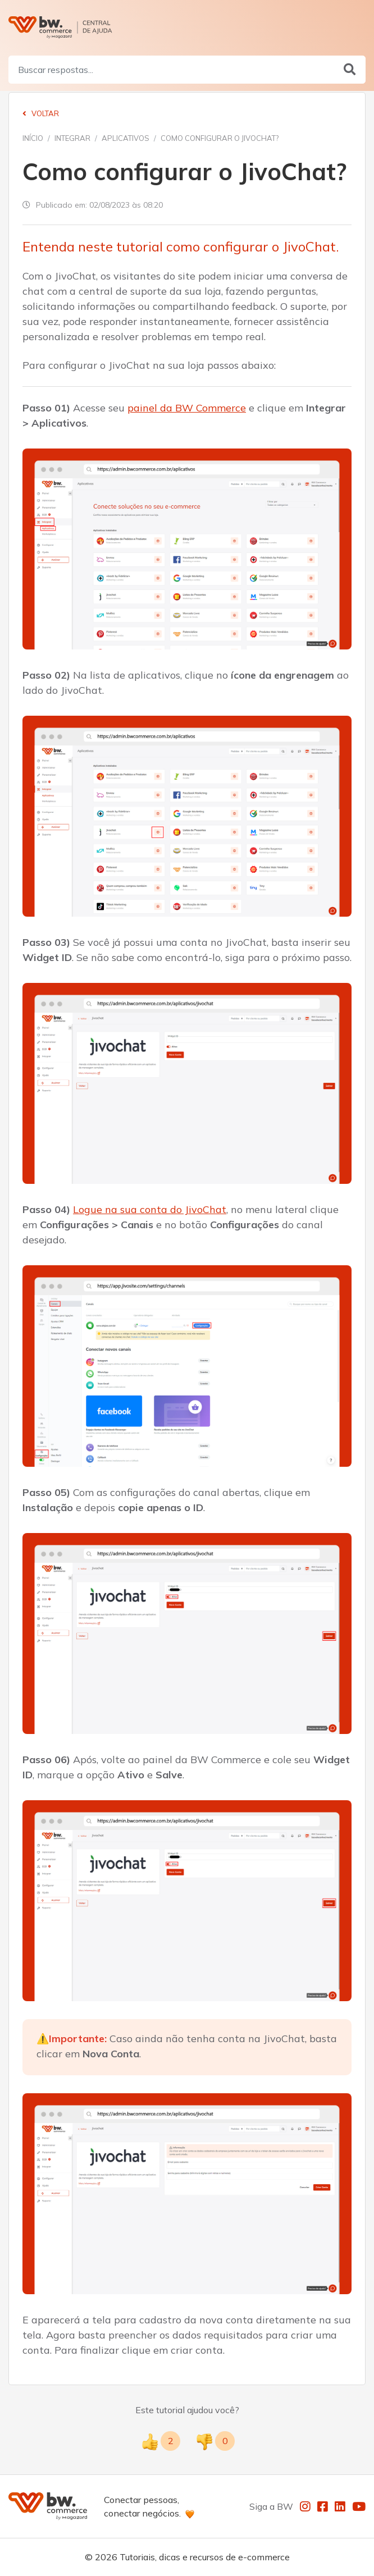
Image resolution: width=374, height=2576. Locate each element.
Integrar (72, 138)
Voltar (40, 113)
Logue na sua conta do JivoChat (149, 1209)
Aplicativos (125, 138)
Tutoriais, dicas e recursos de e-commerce (205, 2557)
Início (32, 138)
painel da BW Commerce (186, 407)
